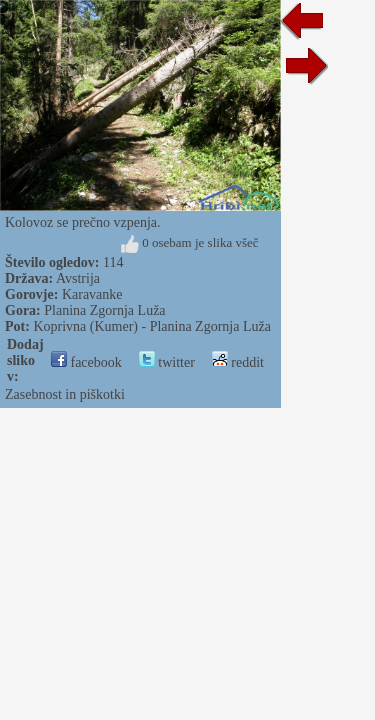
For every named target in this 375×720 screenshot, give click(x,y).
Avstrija (78, 278)
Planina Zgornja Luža (104, 310)
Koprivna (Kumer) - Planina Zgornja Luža (152, 326)
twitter (167, 362)
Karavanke (92, 294)
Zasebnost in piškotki (65, 394)
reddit (238, 362)
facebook (86, 362)
